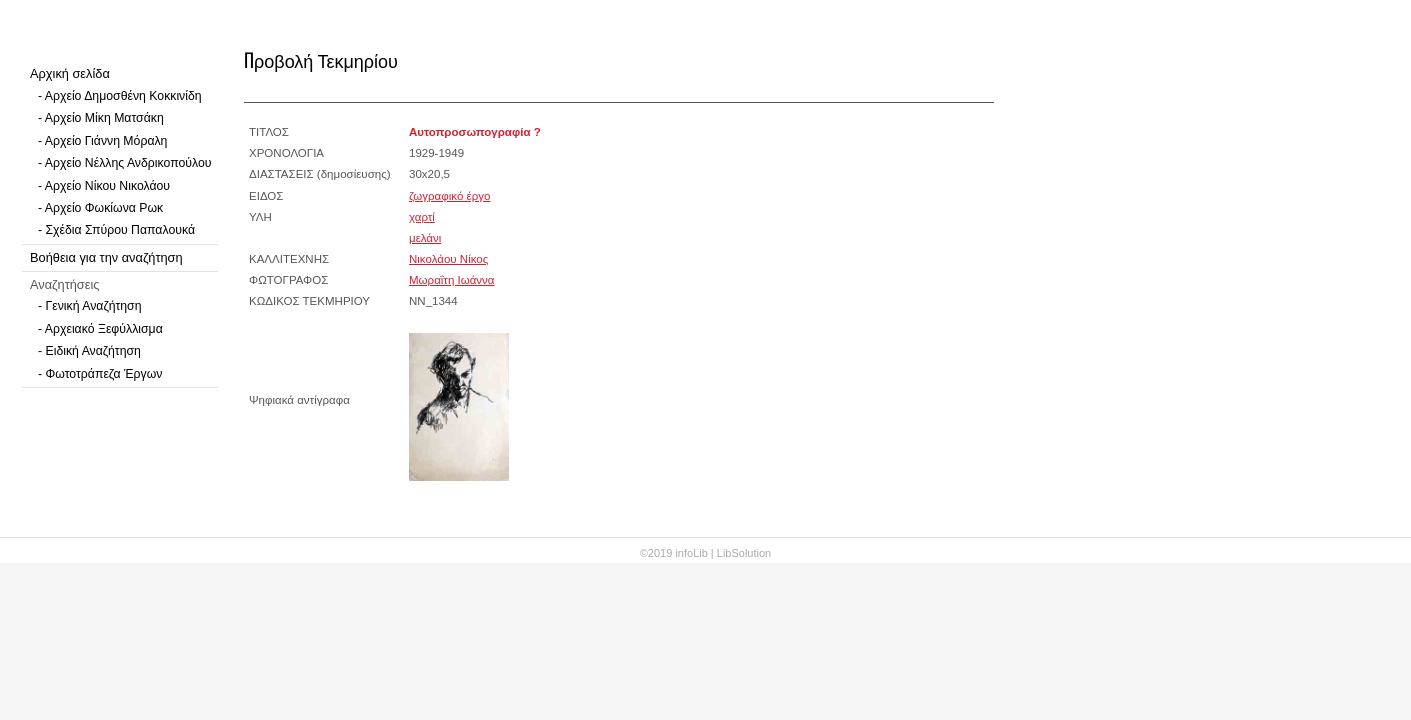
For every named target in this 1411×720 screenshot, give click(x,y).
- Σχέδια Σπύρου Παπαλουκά (116, 230)
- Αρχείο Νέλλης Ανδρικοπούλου (124, 163)
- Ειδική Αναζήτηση (89, 351)
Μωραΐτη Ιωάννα (452, 280)
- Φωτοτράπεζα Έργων (100, 374)
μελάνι (425, 238)
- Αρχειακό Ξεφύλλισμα (100, 329)
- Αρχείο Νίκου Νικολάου (104, 186)
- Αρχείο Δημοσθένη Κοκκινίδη (120, 96)
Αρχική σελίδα (70, 73)
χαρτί (422, 217)
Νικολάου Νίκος (448, 259)
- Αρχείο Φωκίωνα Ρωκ (100, 208)
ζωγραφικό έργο (449, 196)
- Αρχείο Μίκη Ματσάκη (101, 118)
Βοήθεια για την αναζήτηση (106, 257)
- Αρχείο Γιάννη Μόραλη (102, 141)
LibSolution (744, 553)
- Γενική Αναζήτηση (90, 306)
